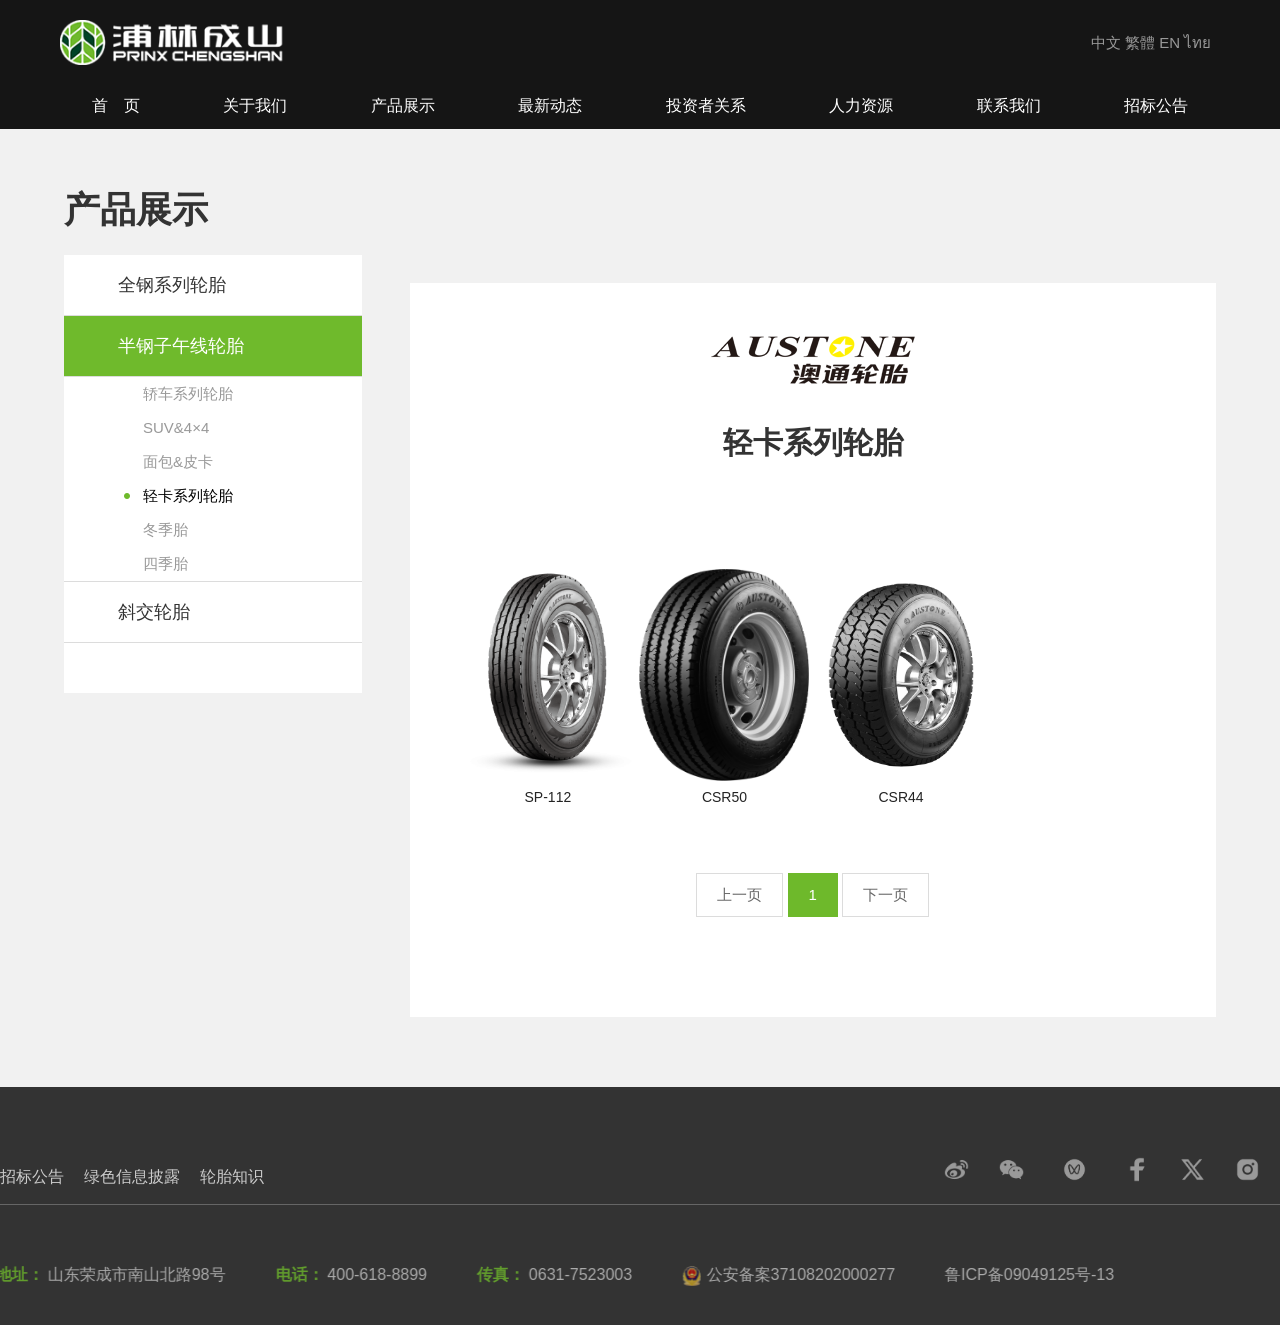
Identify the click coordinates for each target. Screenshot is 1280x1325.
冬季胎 (165, 529)
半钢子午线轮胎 (181, 346)
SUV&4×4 (176, 427)
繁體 (1140, 42)
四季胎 (165, 563)
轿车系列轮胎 (188, 393)
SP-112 (548, 797)
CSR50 (724, 797)
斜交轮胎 (154, 612)
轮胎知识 (232, 1176)
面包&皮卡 (178, 461)
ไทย (1197, 42)
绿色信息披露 (132, 1176)
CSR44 (901, 797)
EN (1169, 42)
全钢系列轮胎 (172, 285)
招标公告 (32, 1176)
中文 (1106, 42)
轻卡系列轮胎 (188, 495)
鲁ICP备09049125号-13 (1024, 1274)
